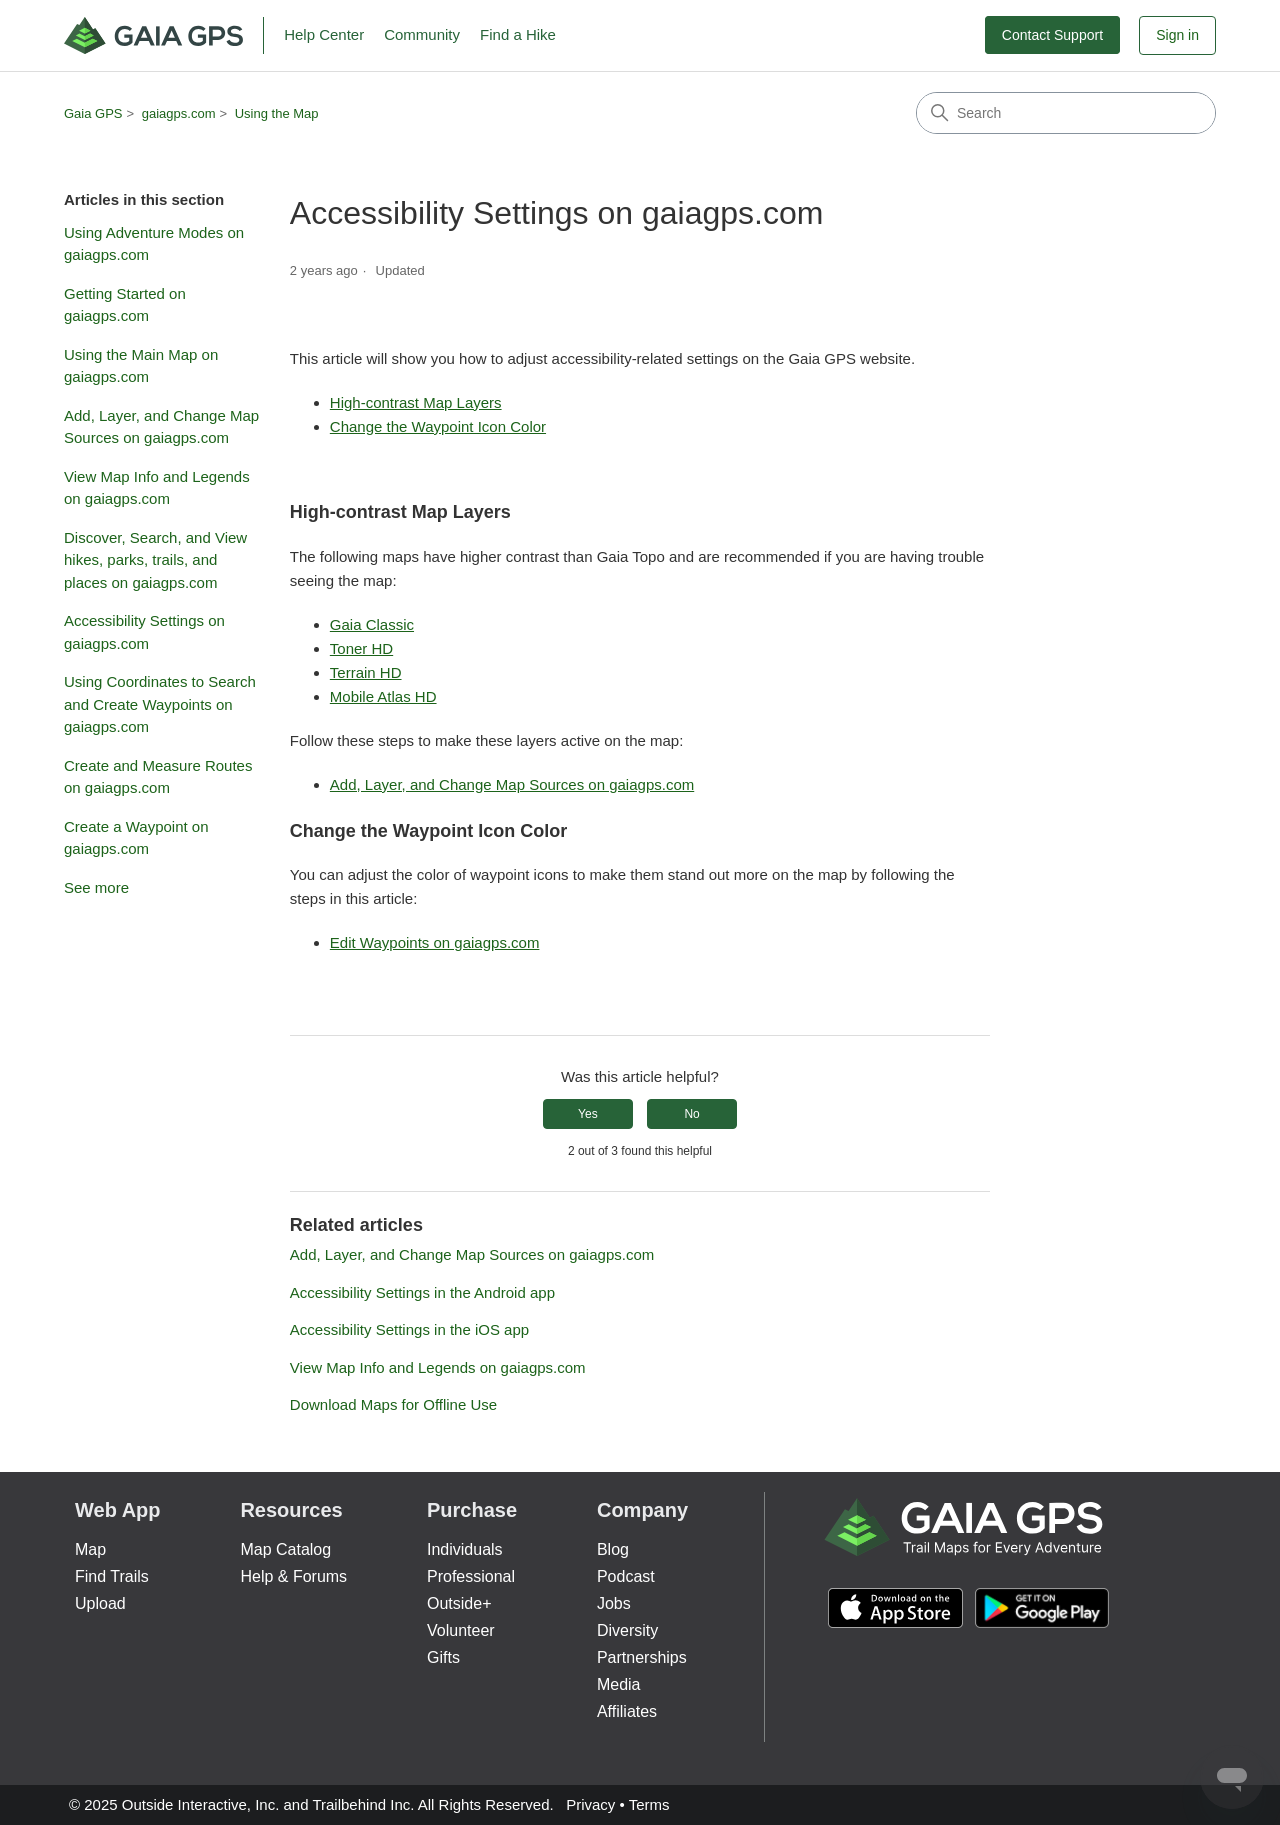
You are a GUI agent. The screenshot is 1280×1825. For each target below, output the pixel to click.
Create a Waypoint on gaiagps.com (136, 838)
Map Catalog (285, 1549)
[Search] (1066, 113)
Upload (100, 1603)
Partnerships (642, 1657)
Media (619, 1684)
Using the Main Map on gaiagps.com (141, 366)
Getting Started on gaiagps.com (125, 305)
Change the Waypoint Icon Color (438, 426)
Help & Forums (293, 1576)
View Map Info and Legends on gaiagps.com (157, 488)
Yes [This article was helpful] (588, 1114)
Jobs (614, 1603)
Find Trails (112, 1576)
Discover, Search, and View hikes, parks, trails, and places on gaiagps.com (155, 560)
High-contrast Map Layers (416, 402)
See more (96, 887)
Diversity (627, 1630)
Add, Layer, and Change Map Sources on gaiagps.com (161, 427)
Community (422, 34)
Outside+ (459, 1603)
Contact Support (1052, 35)
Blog (613, 1549)
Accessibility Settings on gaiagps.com (144, 632)
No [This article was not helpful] (691, 1114)
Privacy (590, 1804)
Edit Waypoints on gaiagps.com (435, 942)
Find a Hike (518, 34)
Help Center (324, 34)
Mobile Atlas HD (383, 696)
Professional (471, 1576)
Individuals (465, 1549)
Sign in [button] (1177, 35)
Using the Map (277, 113)
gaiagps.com (179, 113)
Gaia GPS (93, 113)
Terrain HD (366, 672)
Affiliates (627, 1711)
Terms (649, 1804)
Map (90, 1549)
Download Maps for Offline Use (393, 1404)
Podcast (626, 1576)
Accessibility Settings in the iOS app (409, 1329)
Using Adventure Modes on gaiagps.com (154, 244)
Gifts (443, 1657)
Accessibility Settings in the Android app (422, 1292)
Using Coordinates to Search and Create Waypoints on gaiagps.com (160, 704)
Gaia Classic (372, 624)
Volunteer (461, 1630)
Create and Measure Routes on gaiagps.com (158, 777)
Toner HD (361, 648)
